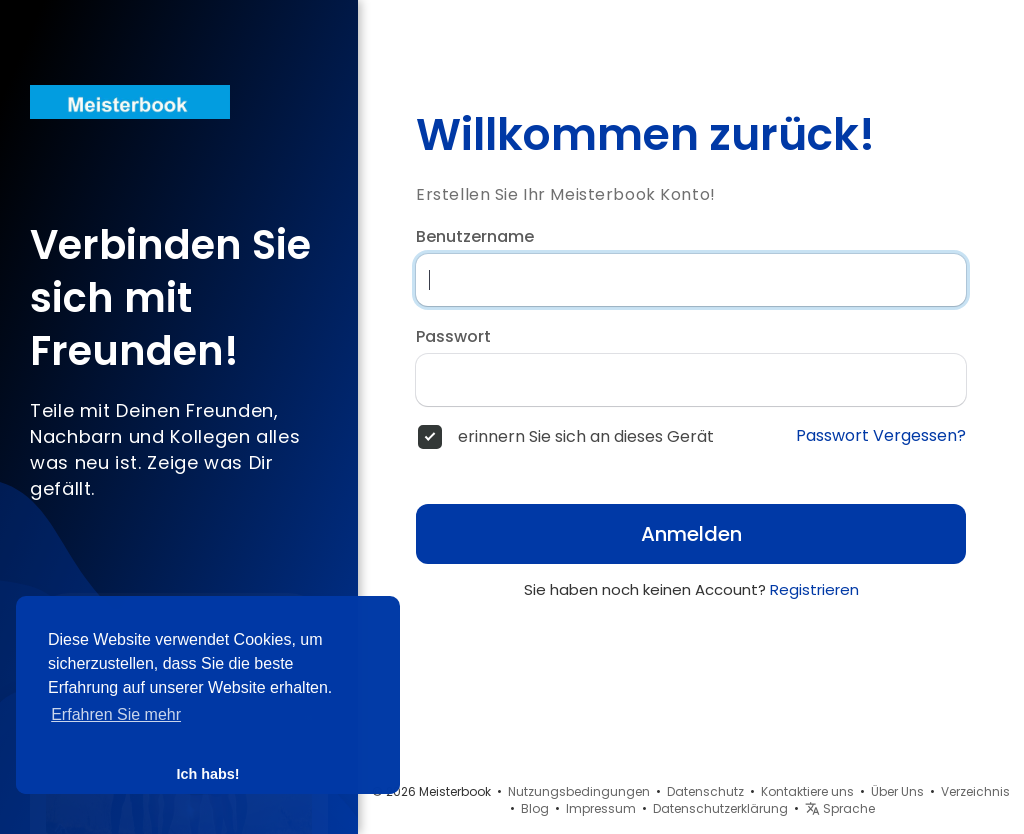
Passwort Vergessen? (881, 436)
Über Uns (897, 791)
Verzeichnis (975, 791)
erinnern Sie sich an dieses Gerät (586, 437)
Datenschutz (705, 791)
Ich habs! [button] (207, 774)
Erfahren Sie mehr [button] (116, 714)
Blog (535, 808)
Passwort (453, 337)
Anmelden (691, 534)
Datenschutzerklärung (720, 808)
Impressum (601, 808)
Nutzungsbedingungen (579, 791)
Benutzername (475, 237)
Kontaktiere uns (807, 791)
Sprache (840, 808)
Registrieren (814, 589)
